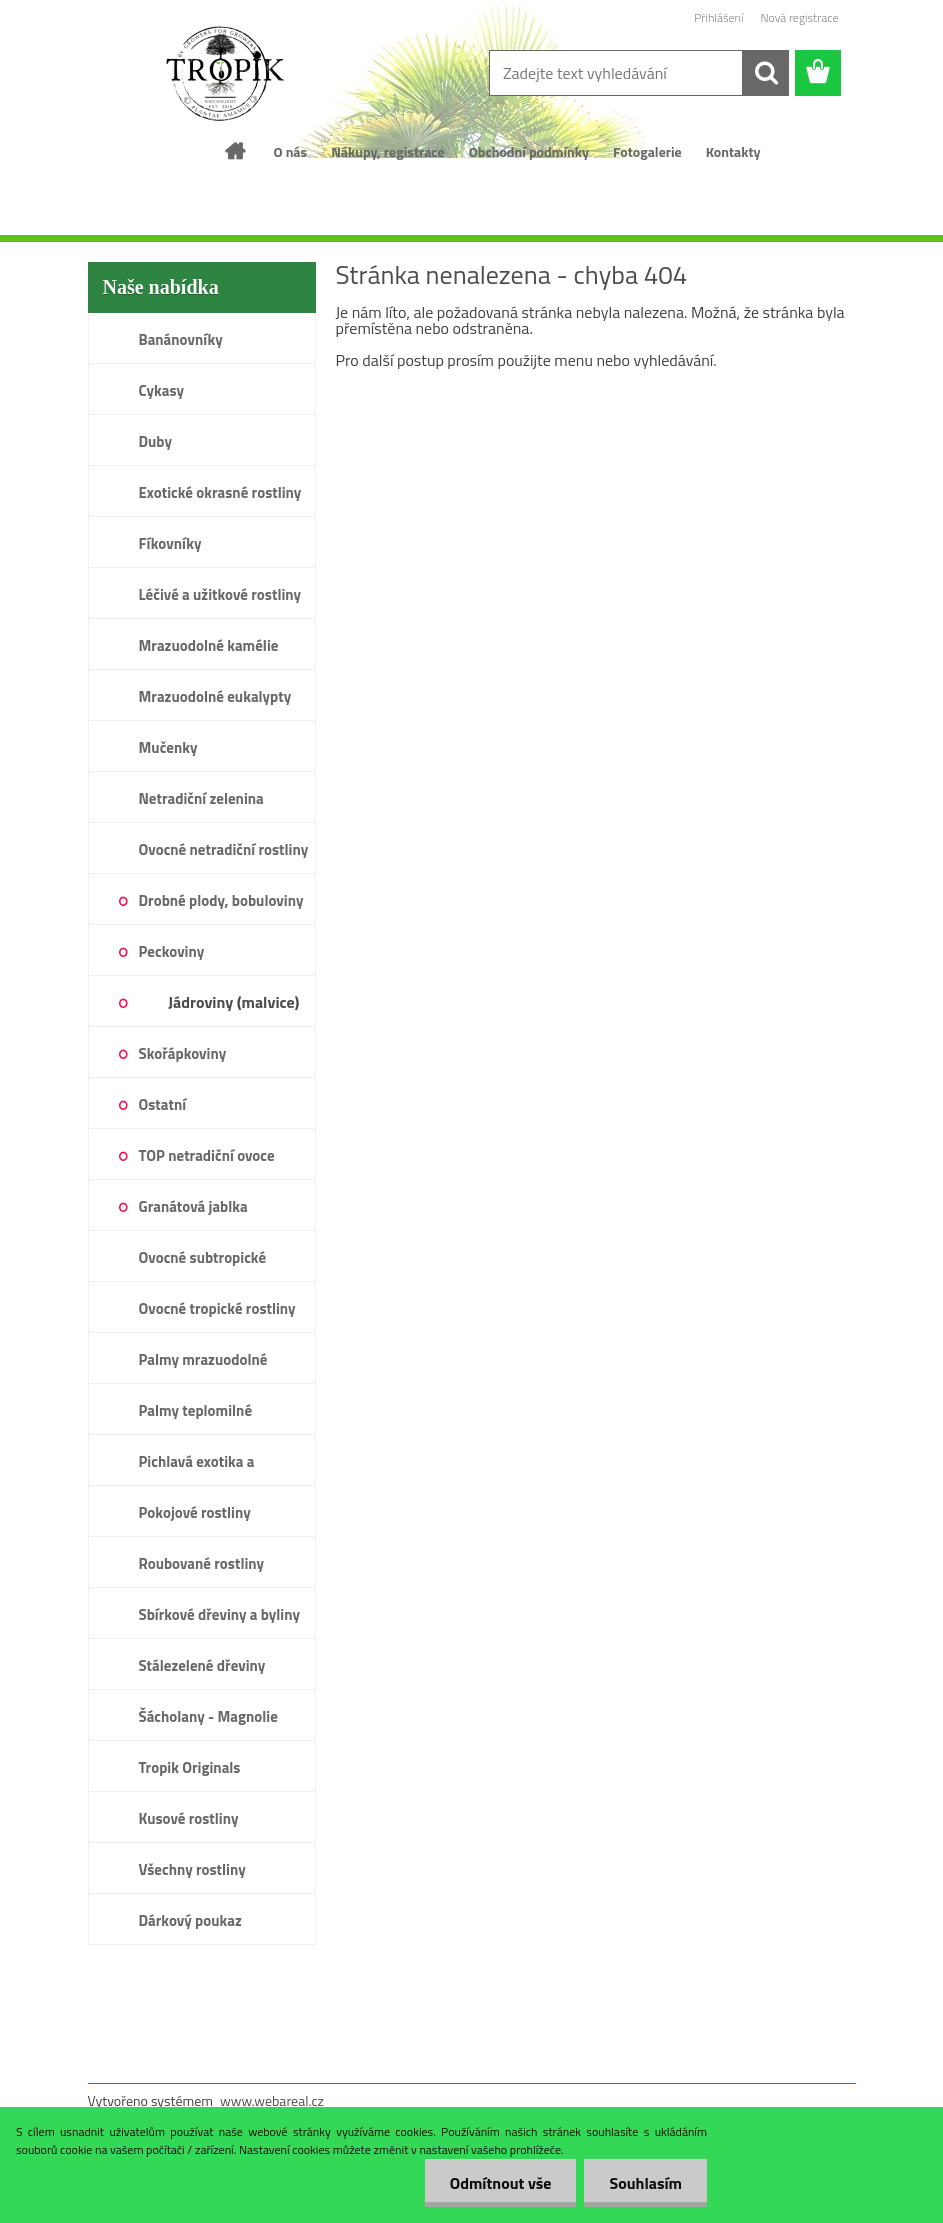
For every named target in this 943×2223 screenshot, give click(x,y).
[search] (766, 73)
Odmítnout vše (501, 2183)
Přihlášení (718, 17)
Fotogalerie (647, 151)
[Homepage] (236, 151)
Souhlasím (645, 2183)
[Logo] (225, 74)
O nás (290, 151)
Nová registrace (799, 17)
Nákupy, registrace (388, 151)
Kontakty (733, 151)
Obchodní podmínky (529, 151)
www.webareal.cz (272, 2100)
